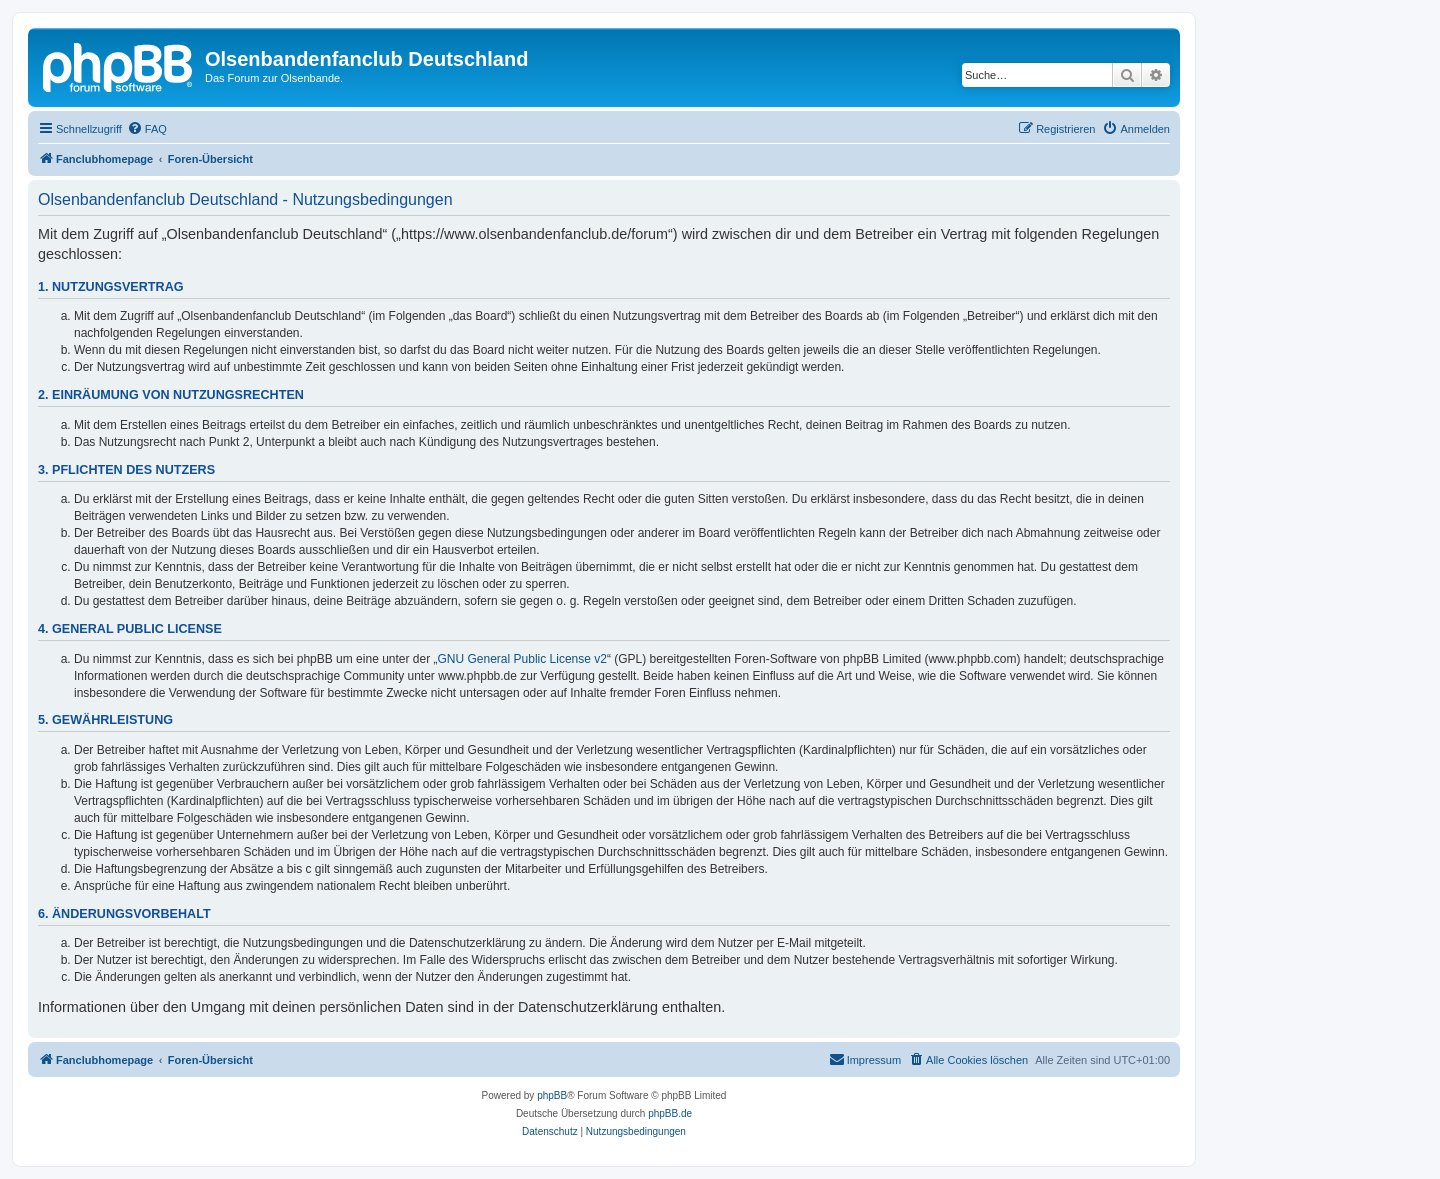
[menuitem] (147, 129)
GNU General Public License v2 (522, 659)
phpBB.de (670, 1113)
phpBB (552, 1095)
